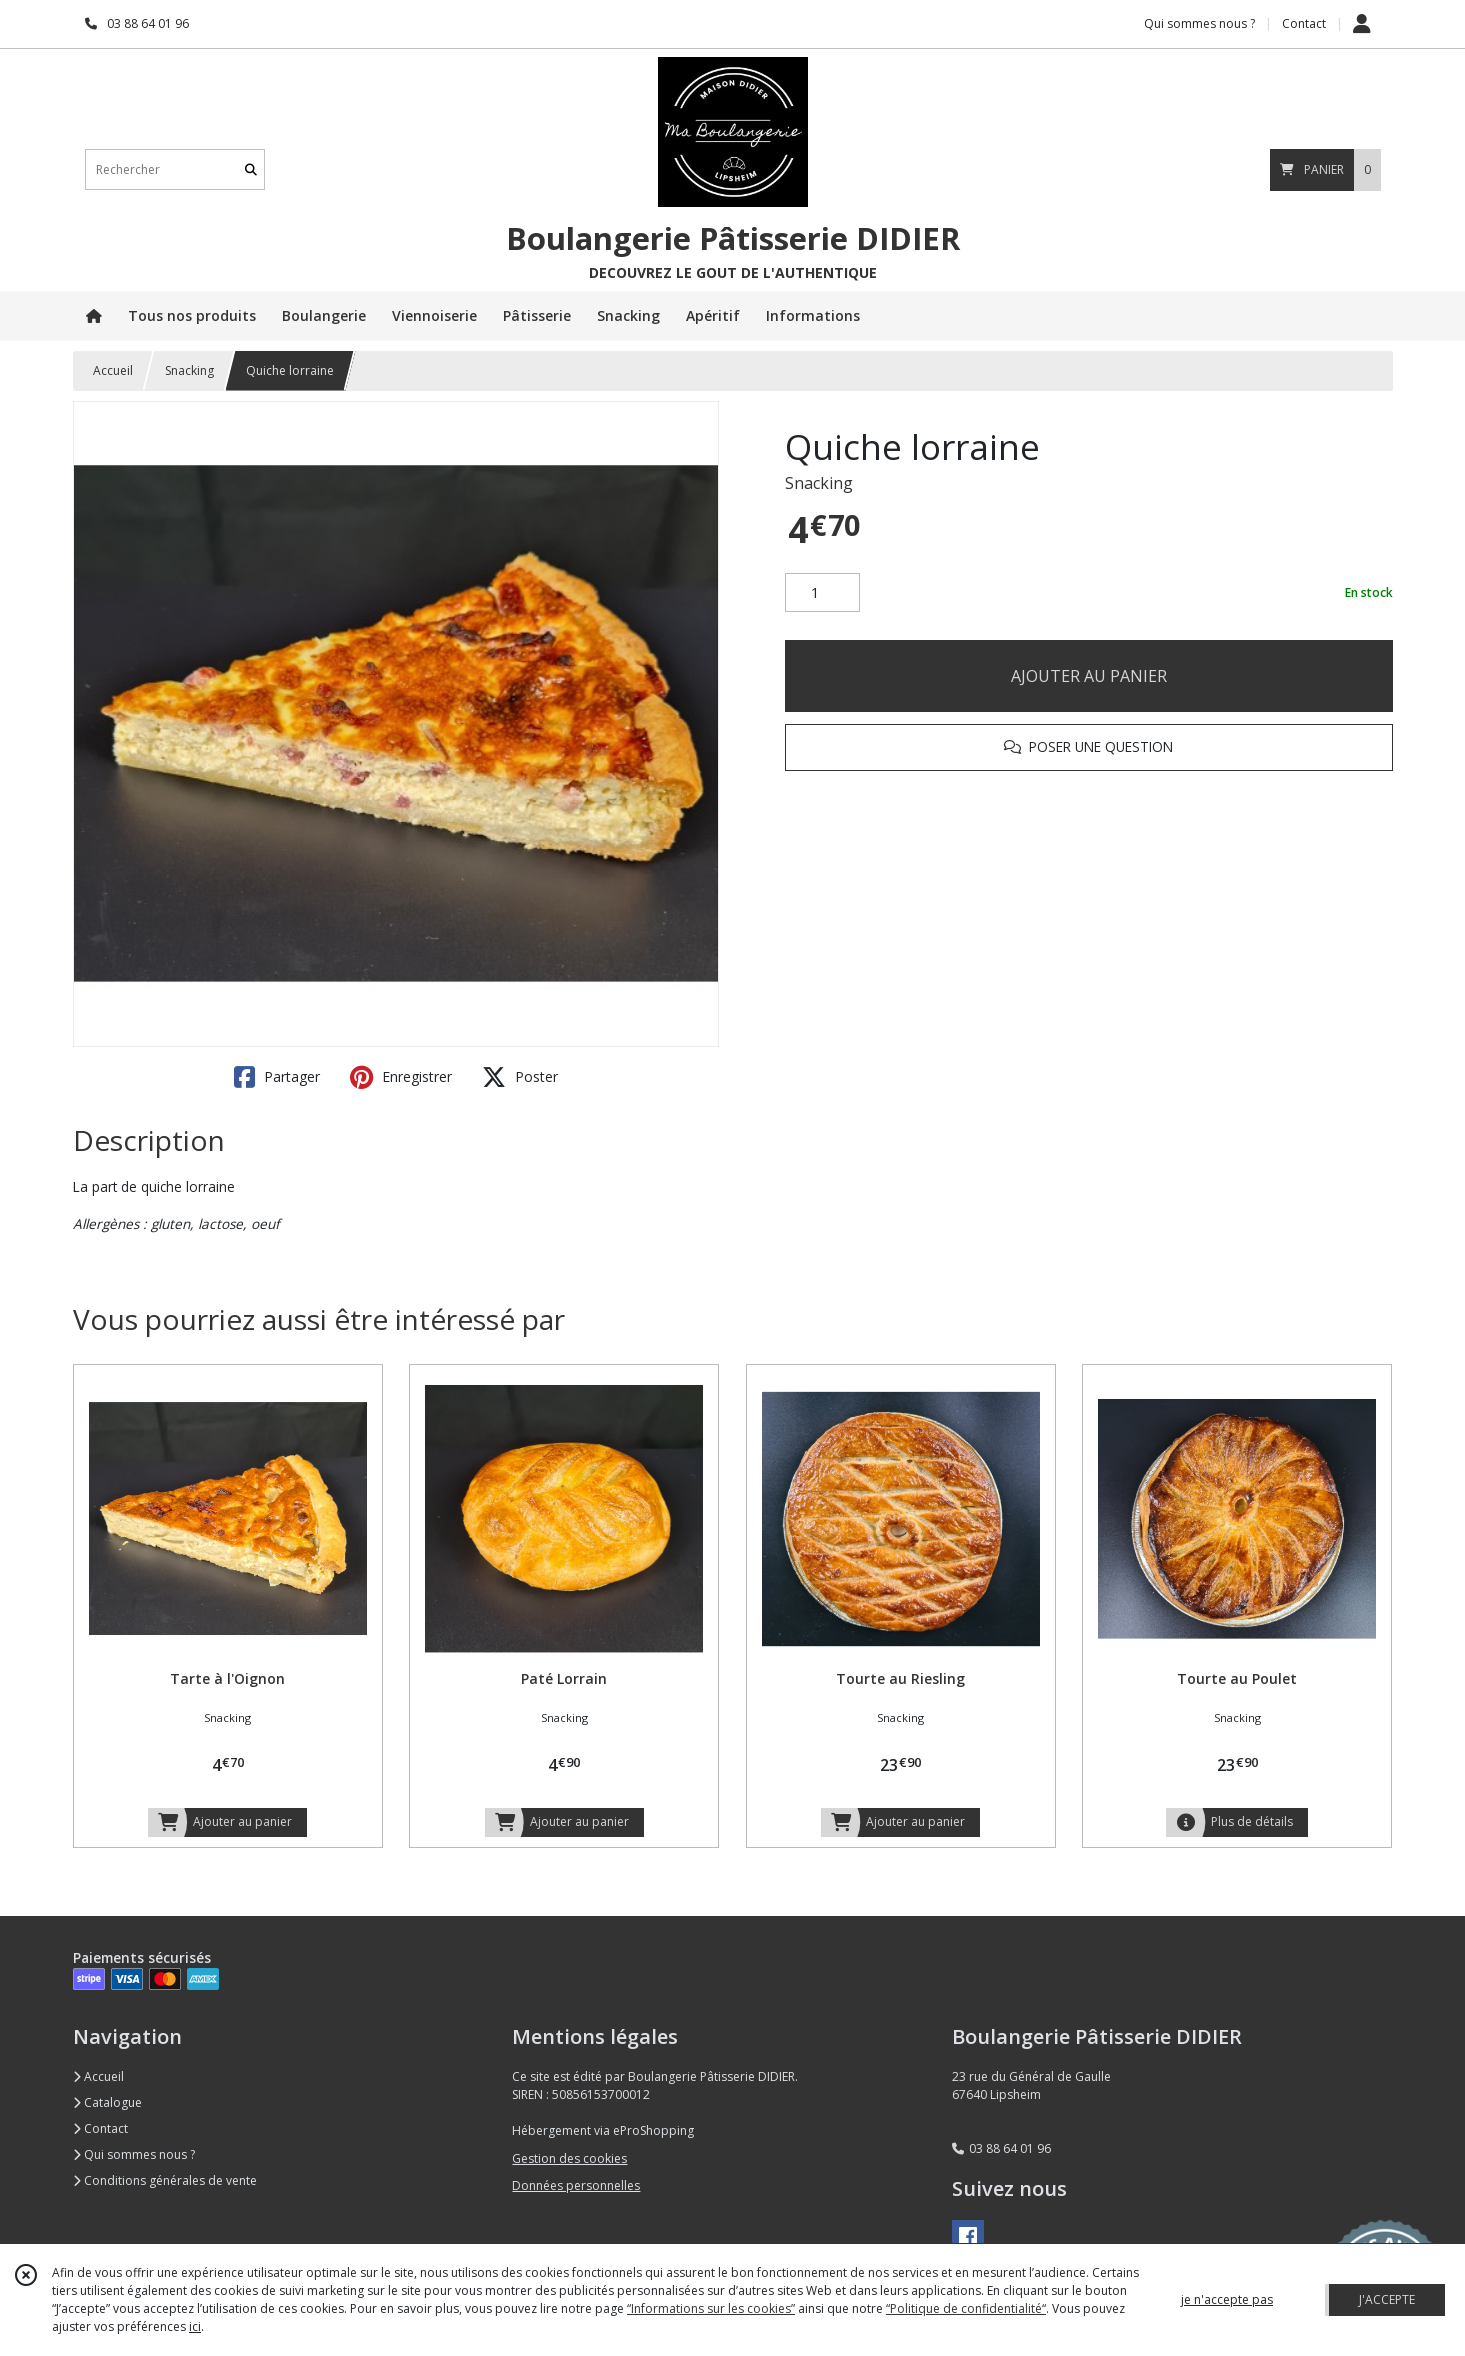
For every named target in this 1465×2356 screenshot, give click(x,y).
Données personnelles (576, 2185)
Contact (1304, 23)
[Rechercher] (251, 169)
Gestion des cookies (569, 2158)
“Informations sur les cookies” (711, 2308)
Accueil (113, 370)
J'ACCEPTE (1387, 2299)
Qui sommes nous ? (134, 2154)
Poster (520, 1077)
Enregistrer (401, 1077)
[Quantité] (822, 593)
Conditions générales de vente (165, 2180)
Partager (277, 1077)
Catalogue (107, 2102)
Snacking (189, 370)
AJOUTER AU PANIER (1089, 676)
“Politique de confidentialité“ (966, 2308)
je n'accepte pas (1227, 2299)
